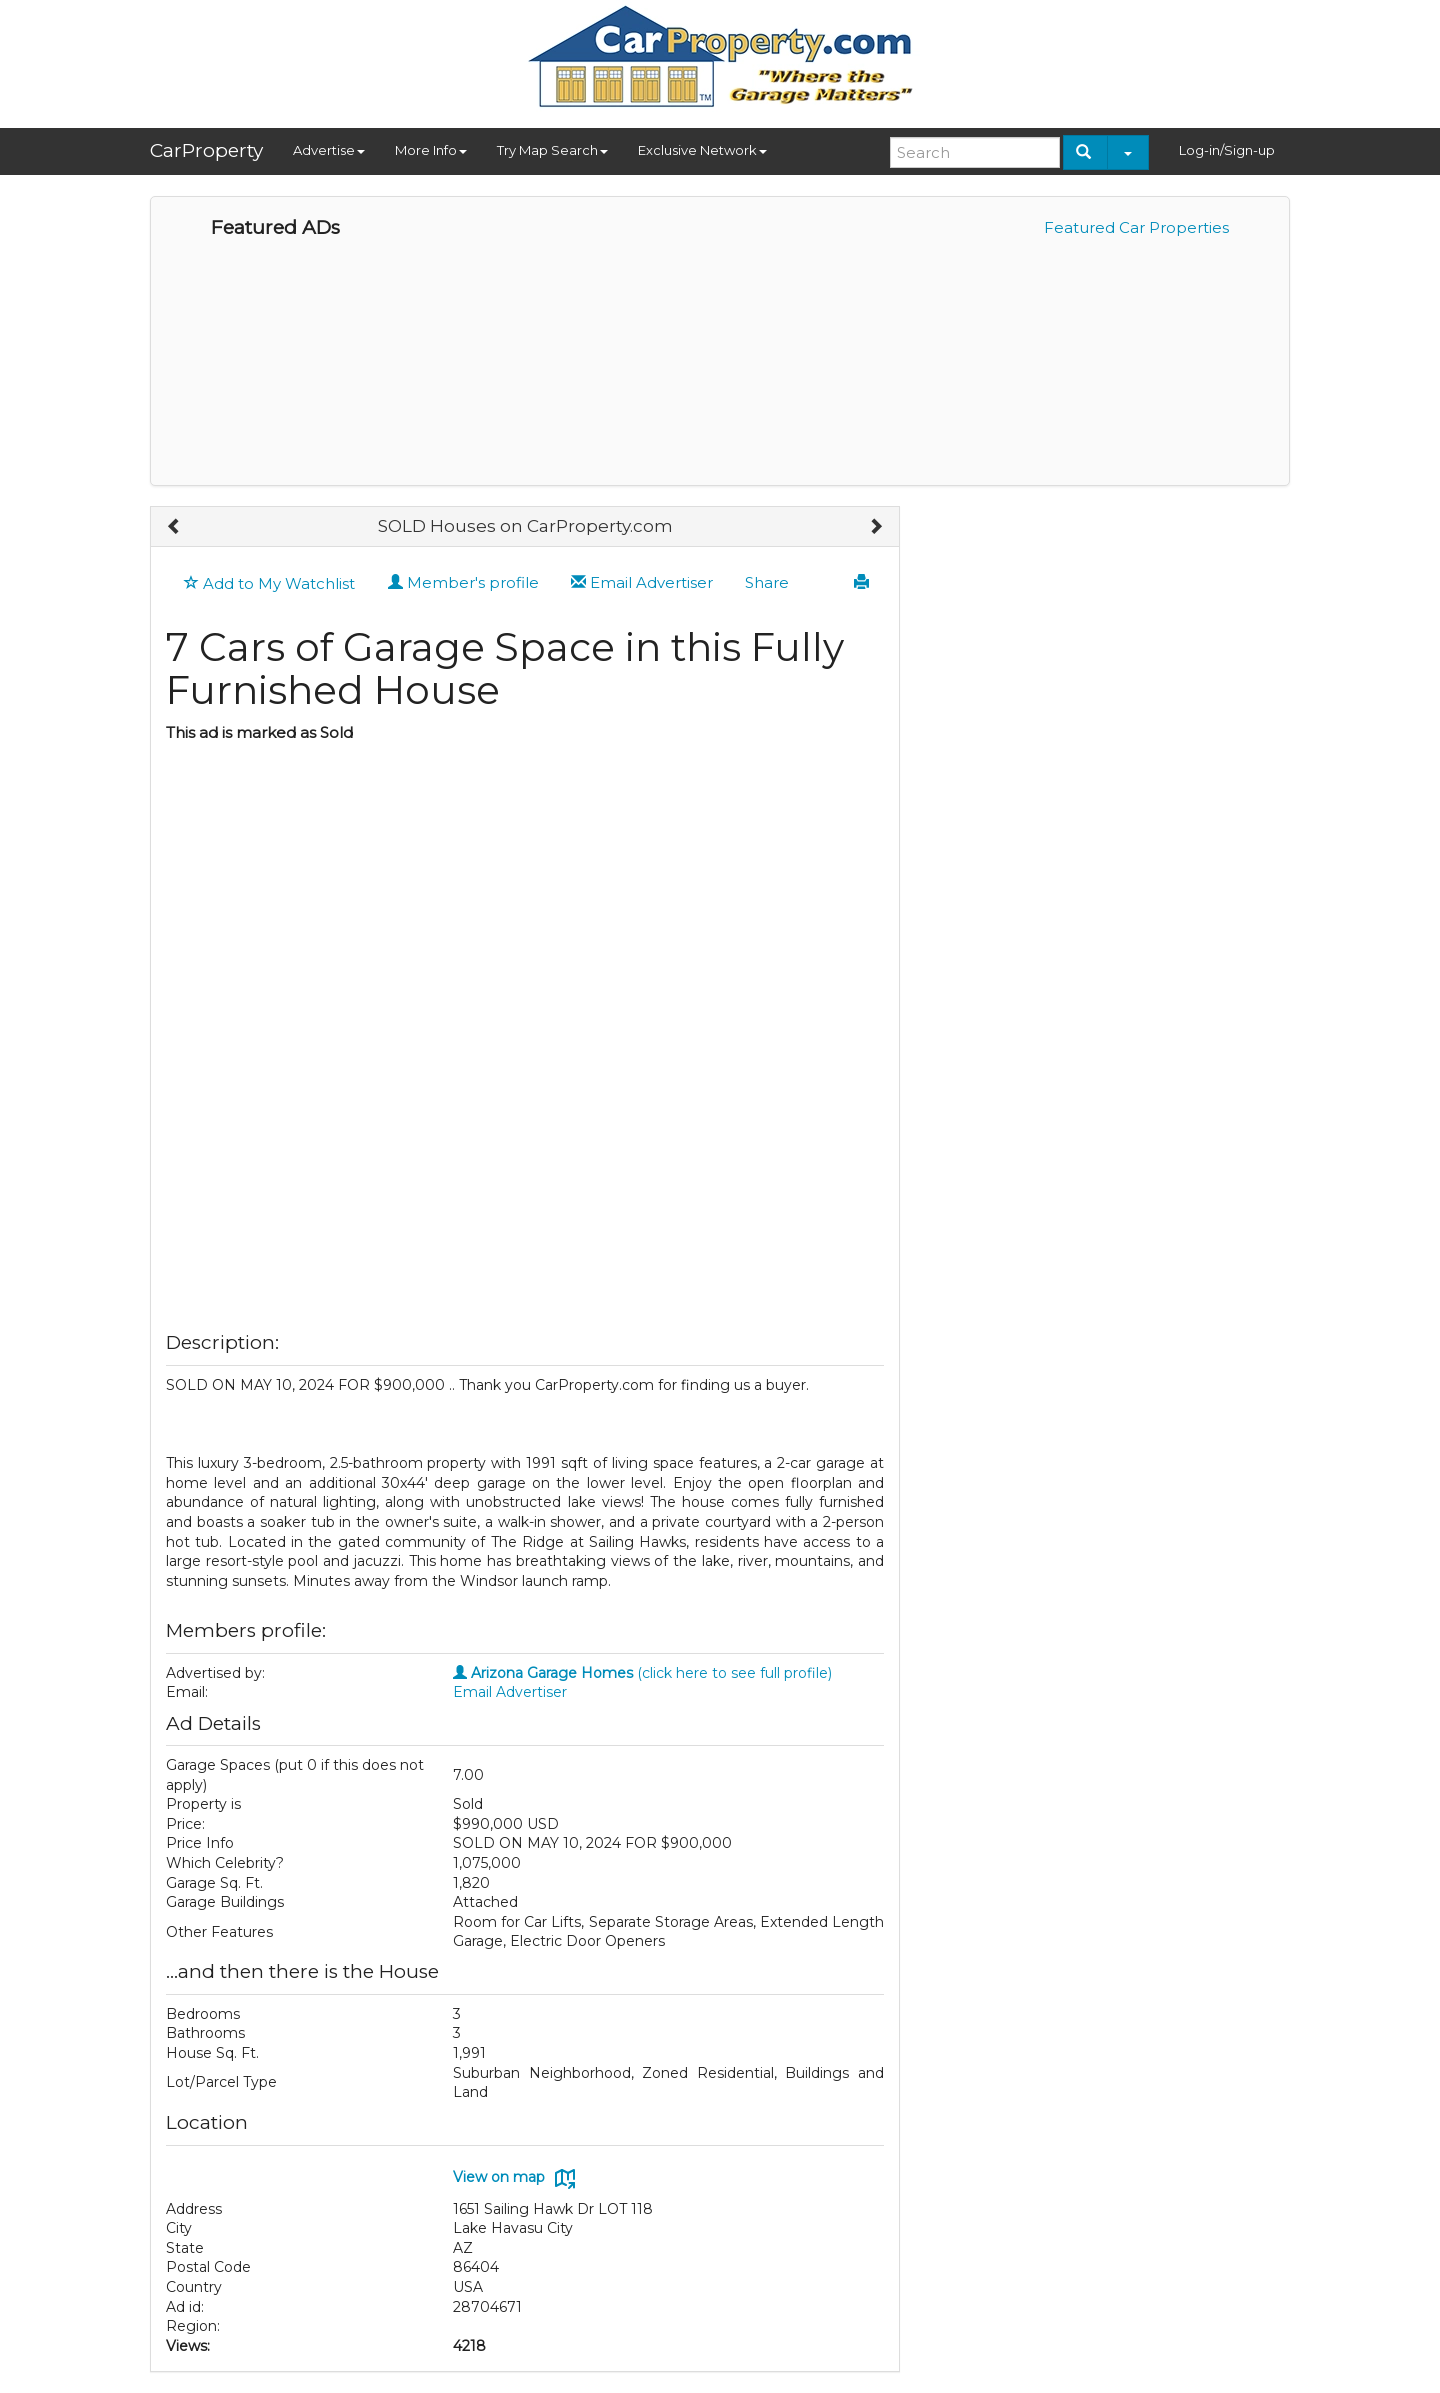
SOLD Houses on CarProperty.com (525, 526)
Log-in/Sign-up (1227, 150)
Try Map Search (552, 150)
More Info (431, 150)
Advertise (329, 150)
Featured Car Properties (1136, 227)
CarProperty (206, 150)
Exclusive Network (702, 150)
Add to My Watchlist (269, 583)
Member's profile (463, 582)
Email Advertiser (642, 582)
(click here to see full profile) (642, 1673)
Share (767, 582)
